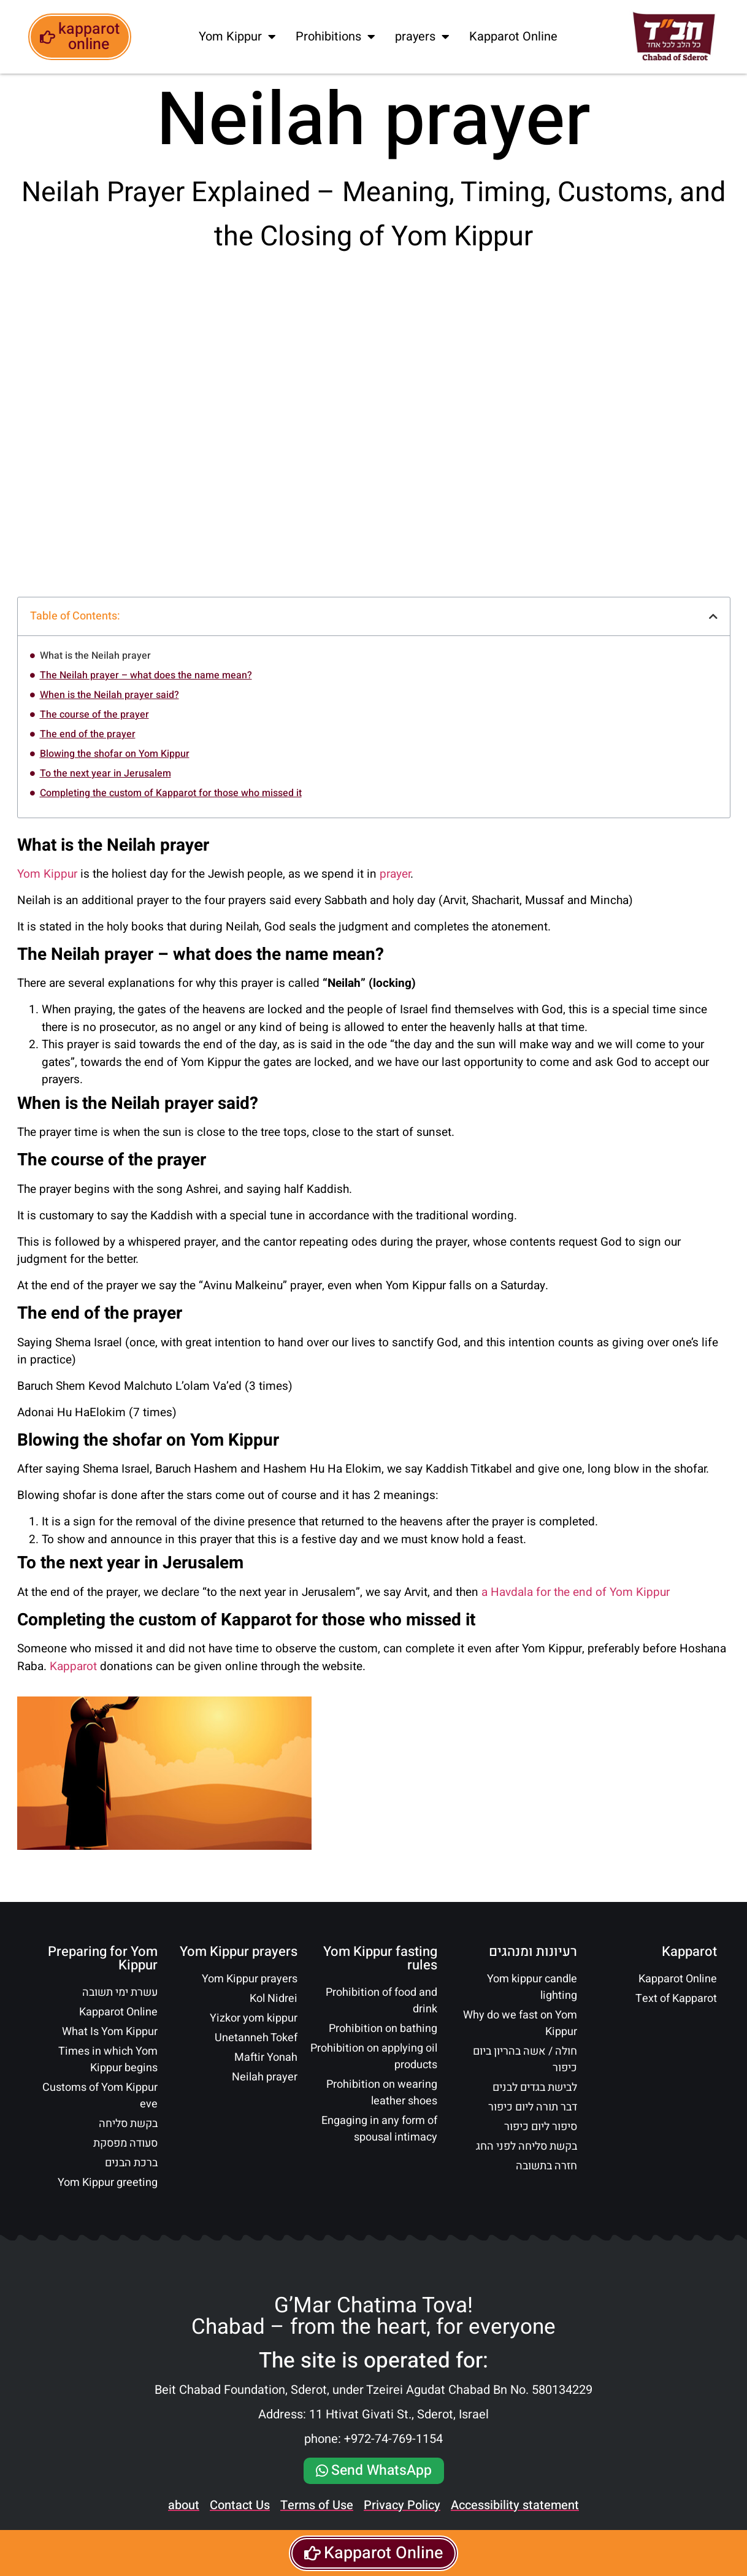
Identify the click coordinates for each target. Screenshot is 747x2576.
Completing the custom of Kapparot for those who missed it (171, 793)
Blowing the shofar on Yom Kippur (115, 753)
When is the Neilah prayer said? (109, 695)
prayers (422, 37)
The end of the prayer (88, 734)
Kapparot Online (513, 36)
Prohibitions (335, 37)
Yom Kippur (237, 37)
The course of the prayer (94, 714)
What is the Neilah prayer (95, 655)
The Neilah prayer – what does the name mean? (146, 675)
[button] (713, 616)
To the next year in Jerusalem (105, 773)
